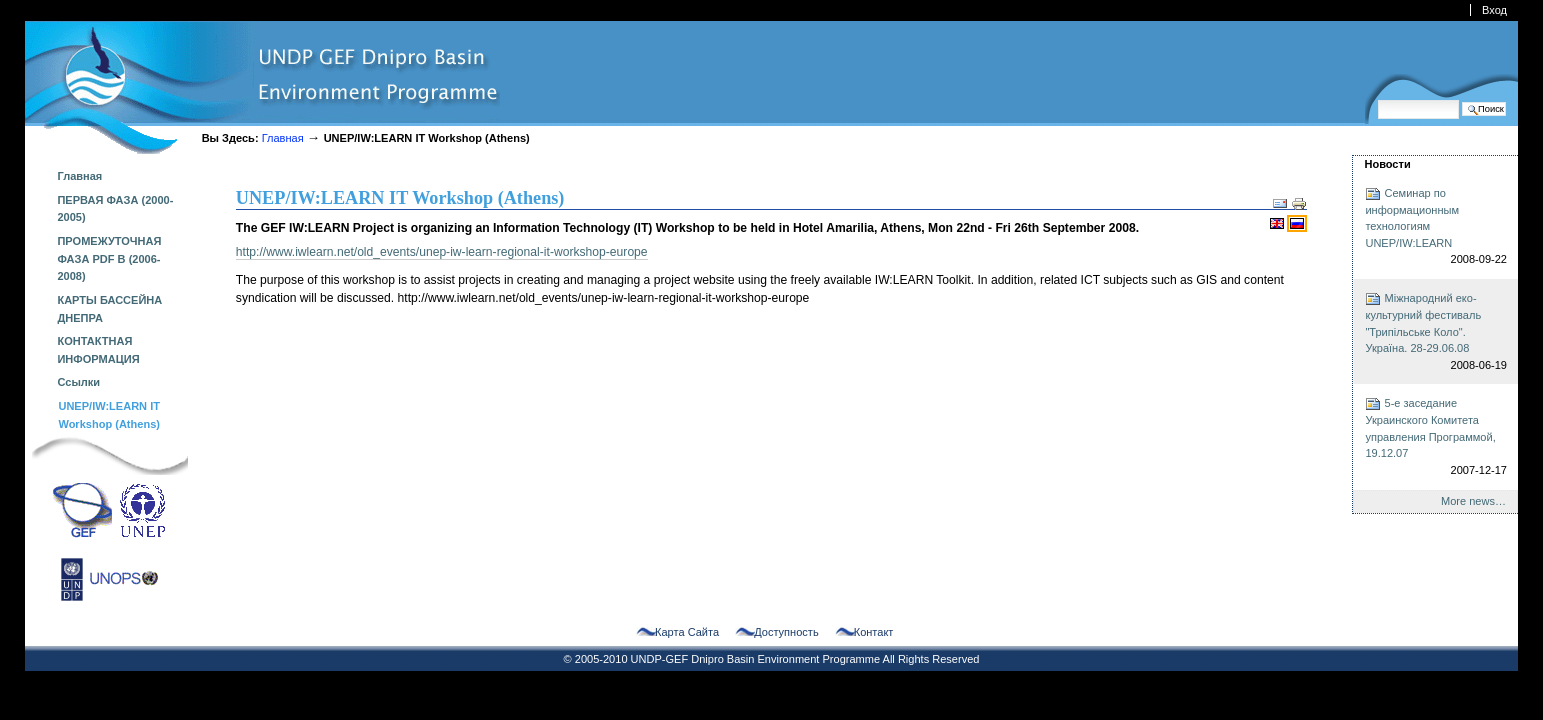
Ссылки (78, 382)
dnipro (262, 87)
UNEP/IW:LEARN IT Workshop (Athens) (109, 415)
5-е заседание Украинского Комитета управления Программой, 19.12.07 (1436, 437)
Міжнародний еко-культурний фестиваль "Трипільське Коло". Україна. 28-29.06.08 (1436, 332)
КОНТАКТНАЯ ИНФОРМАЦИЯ (98, 350)
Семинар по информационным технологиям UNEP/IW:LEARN (1436, 227)
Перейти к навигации (24, 20)
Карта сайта (687, 632)
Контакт (874, 632)
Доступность (786, 632)
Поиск (1377, 99)
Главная (283, 138)
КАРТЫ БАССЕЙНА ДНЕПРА (109, 309)
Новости (1387, 164)
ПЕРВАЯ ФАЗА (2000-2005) (115, 209)
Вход (1494, 10)
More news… (1473, 501)
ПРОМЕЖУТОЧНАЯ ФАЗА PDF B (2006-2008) (109, 258)
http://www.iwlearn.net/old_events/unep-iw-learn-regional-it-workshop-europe (442, 252)
